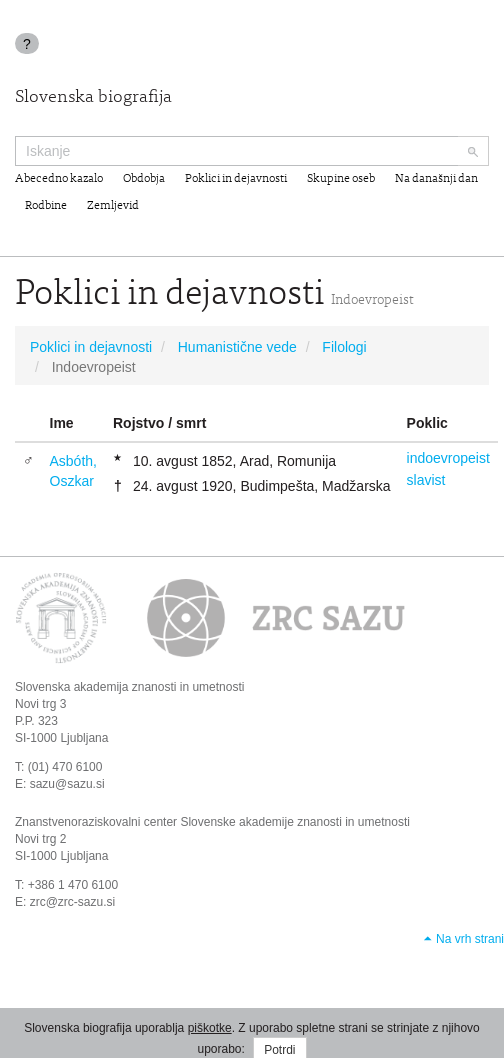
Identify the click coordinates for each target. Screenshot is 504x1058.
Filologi (344, 347)
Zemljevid (113, 206)
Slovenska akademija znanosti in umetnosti (129, 687)
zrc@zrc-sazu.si (73, 902)
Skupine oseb (341, 179)
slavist (426, 480)
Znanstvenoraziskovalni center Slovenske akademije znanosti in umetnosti (212, 822)
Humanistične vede (237, 347)
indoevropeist (448, 458)
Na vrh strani (470, 939)
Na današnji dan (436, 179)
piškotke (210, 1028)
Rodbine (46, 206)
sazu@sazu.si (67, 784)
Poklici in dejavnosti (236, 179)
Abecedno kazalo (59, 179)
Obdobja (144, 179)
